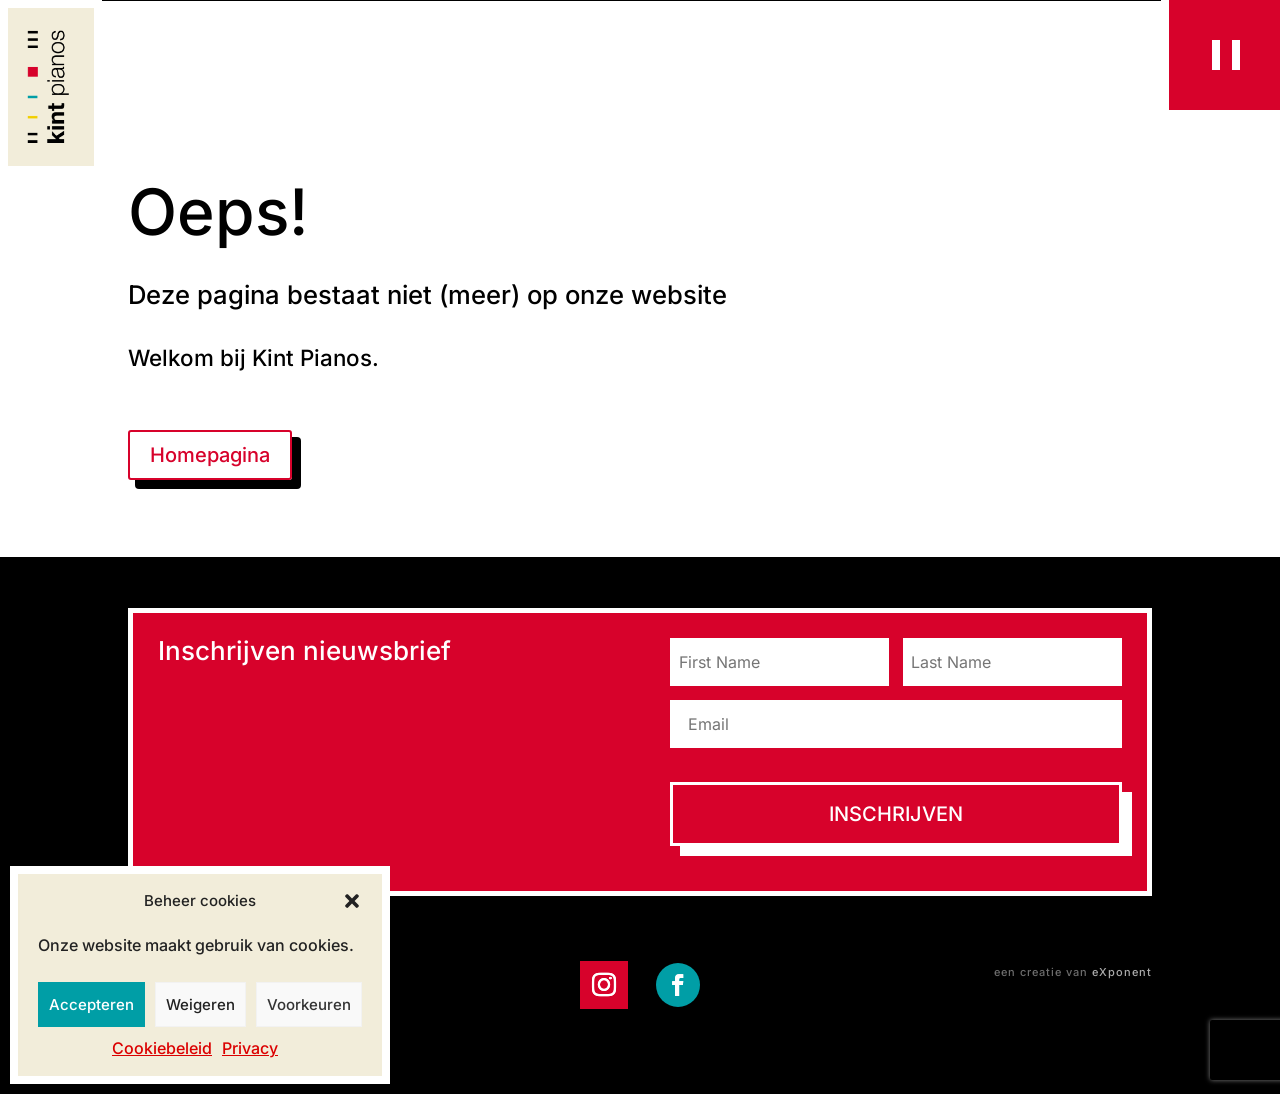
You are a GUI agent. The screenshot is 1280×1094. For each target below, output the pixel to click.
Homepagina (210, 455)
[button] (352, 901)
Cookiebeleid (162, 1048)
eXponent (1122, 972)
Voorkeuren (309, 1004)
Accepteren (91, 1004)
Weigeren (200, 1004)
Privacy (250, 1048)
